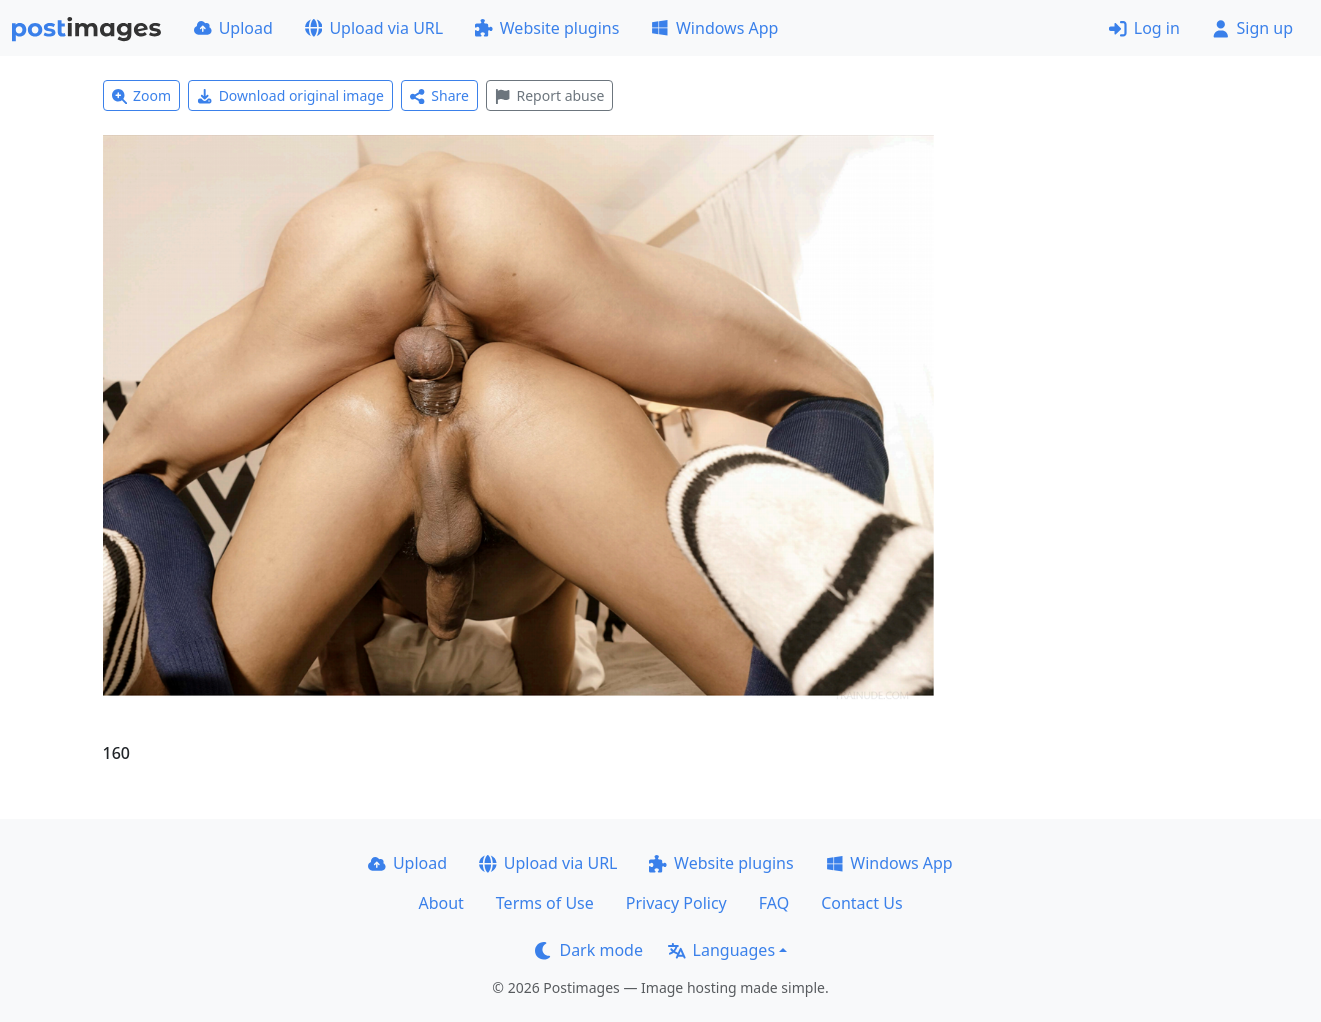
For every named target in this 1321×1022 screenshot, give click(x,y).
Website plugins (547, 28)
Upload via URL (374, 28)
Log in (1144, 28)
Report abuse (549, 95)
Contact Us (861, 903)
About (440, 903)
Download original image (290, 95)
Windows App (714, 28)
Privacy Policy (676, 903)
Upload (233, 28)
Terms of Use (545, 903)
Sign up (1252, 28)
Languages (721, 950)
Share (439, 95)
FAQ (774, 903)
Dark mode (589, 950)
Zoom (142, 95)
